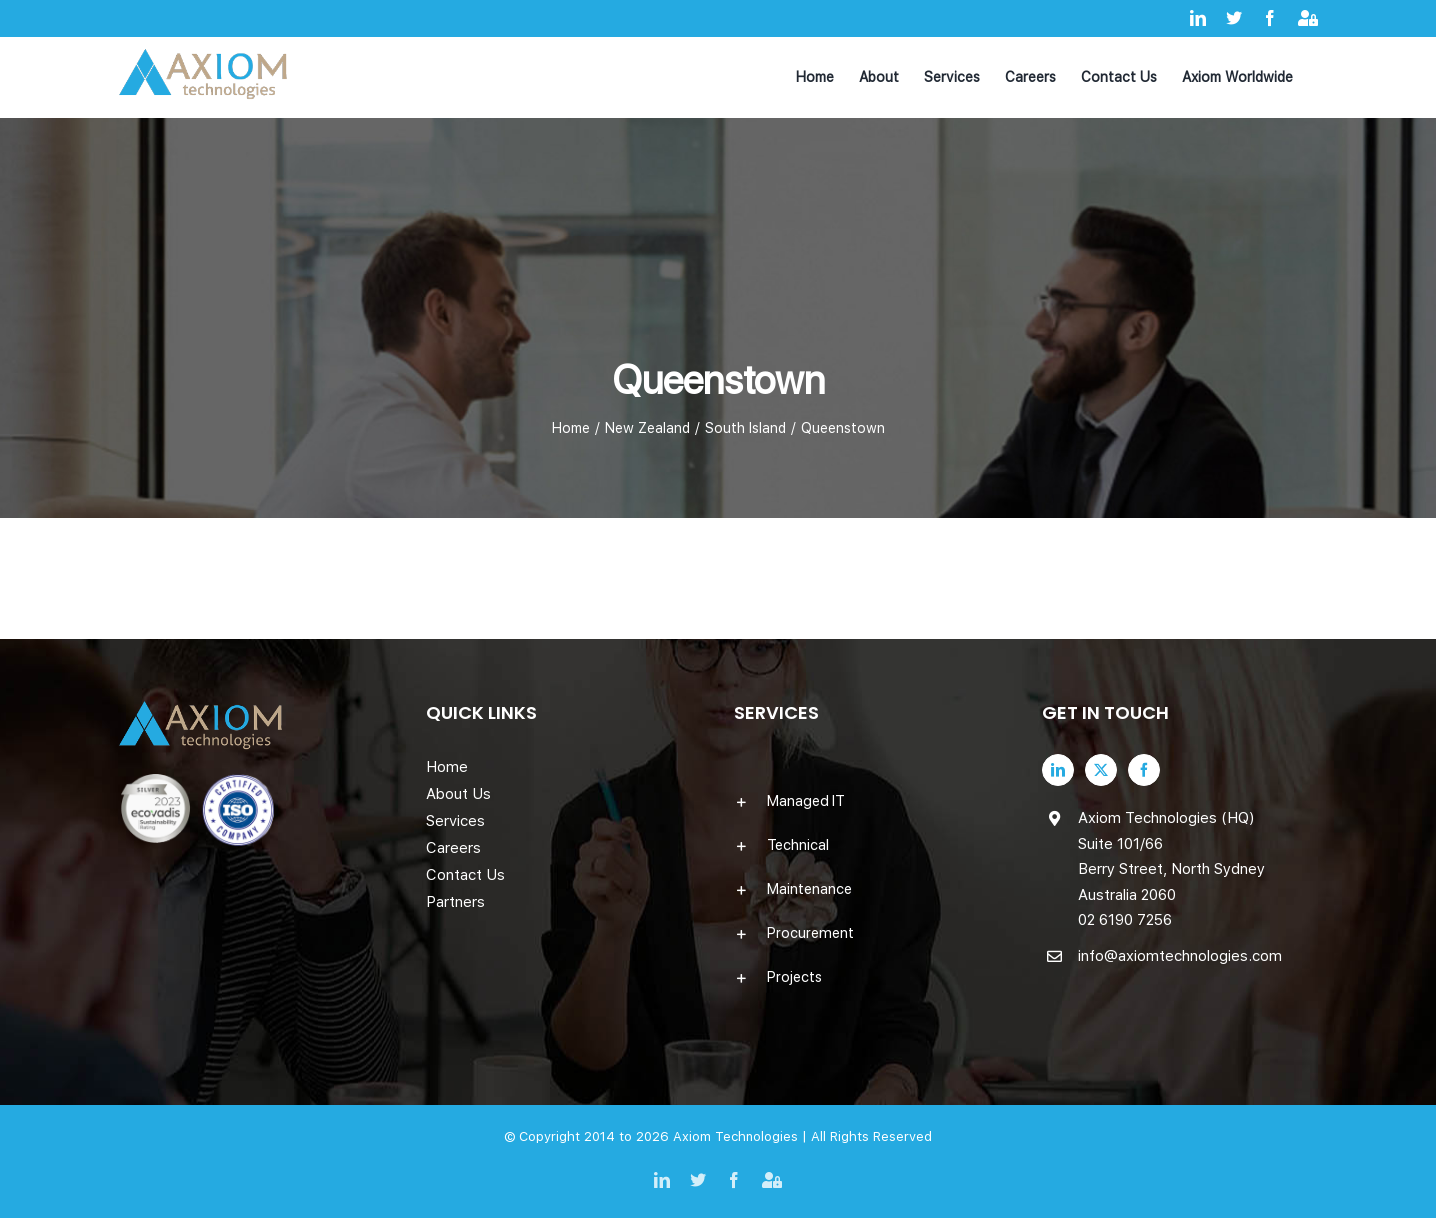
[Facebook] (1144, 770)
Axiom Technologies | (742, 1136)
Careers (453, 848)
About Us (458, 794)
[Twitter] (1101, 770)
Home (447, 767)
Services (455, 821)
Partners (455, 902)
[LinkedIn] (1058, 770)
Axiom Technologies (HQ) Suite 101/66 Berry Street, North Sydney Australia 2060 (1171, 856)
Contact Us (465, 875)
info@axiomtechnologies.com (1180, 956)
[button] (872, 801)
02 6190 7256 (1125, 920)
